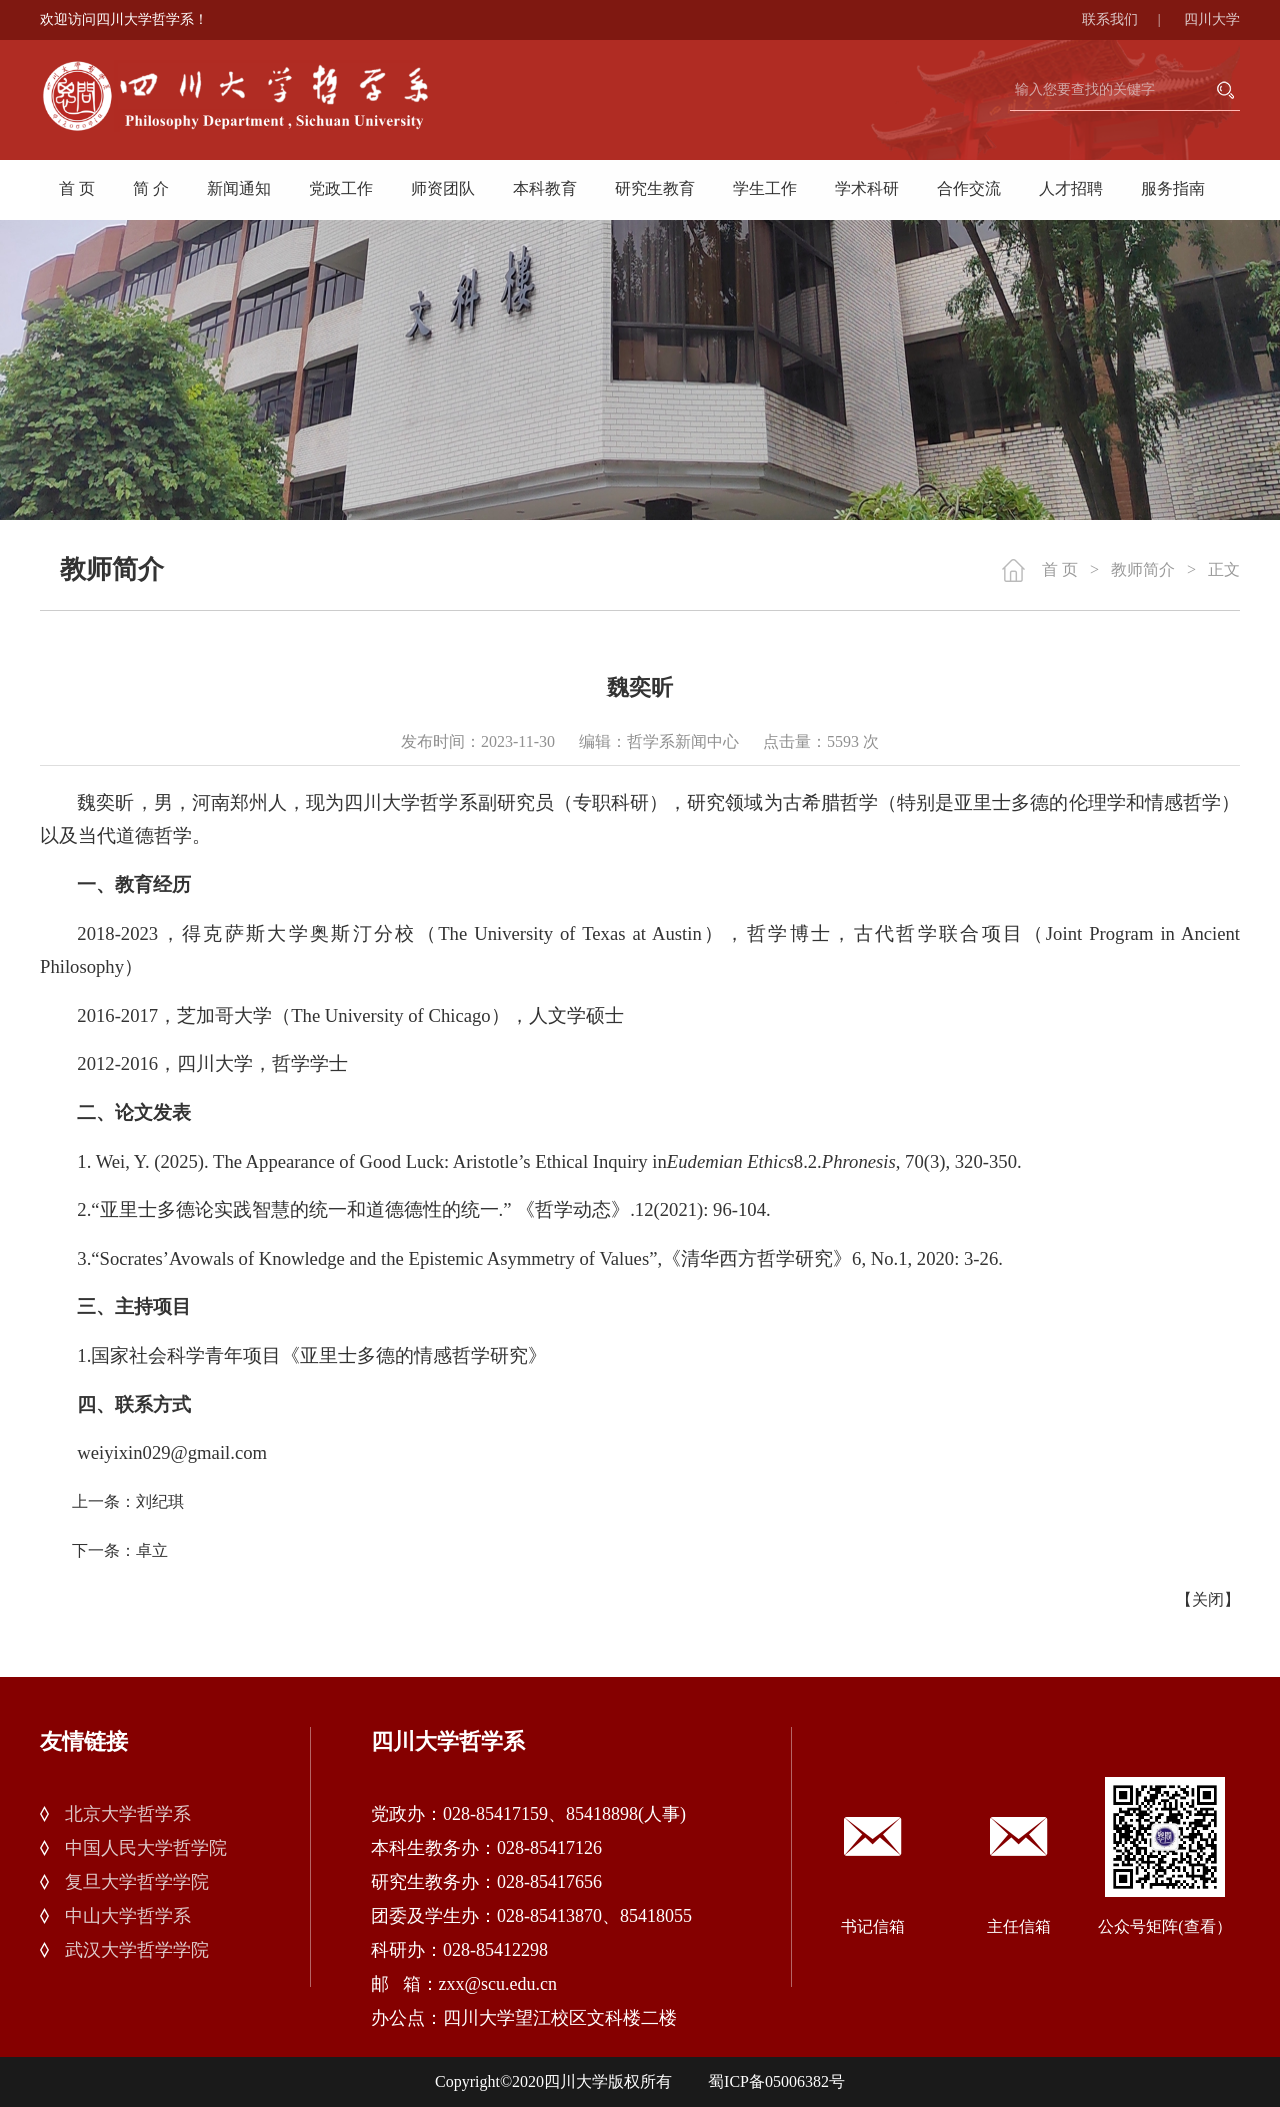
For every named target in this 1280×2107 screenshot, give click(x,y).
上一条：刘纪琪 (128, 1501)
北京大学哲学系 (128, 1814)
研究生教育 (655, 188)
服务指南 (1173, 188)
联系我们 (1131, 19)
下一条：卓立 (120, 1550)
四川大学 (1212, 19)
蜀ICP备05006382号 (776, 2081)
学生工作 (765, 188)
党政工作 (341, 188)
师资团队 (443, 188)
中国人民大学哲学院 (146, 1848)
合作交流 (969, 188)
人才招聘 (1071, 188)
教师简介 (1143, 569)
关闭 (1208, 1599)
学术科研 (867, 188)
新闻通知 (239, 188)
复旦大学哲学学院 (137, 1882)
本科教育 (545, 188)
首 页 (77, 188)
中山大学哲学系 (128, 1916)
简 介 (151, 188)
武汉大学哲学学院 (137, 1950)
